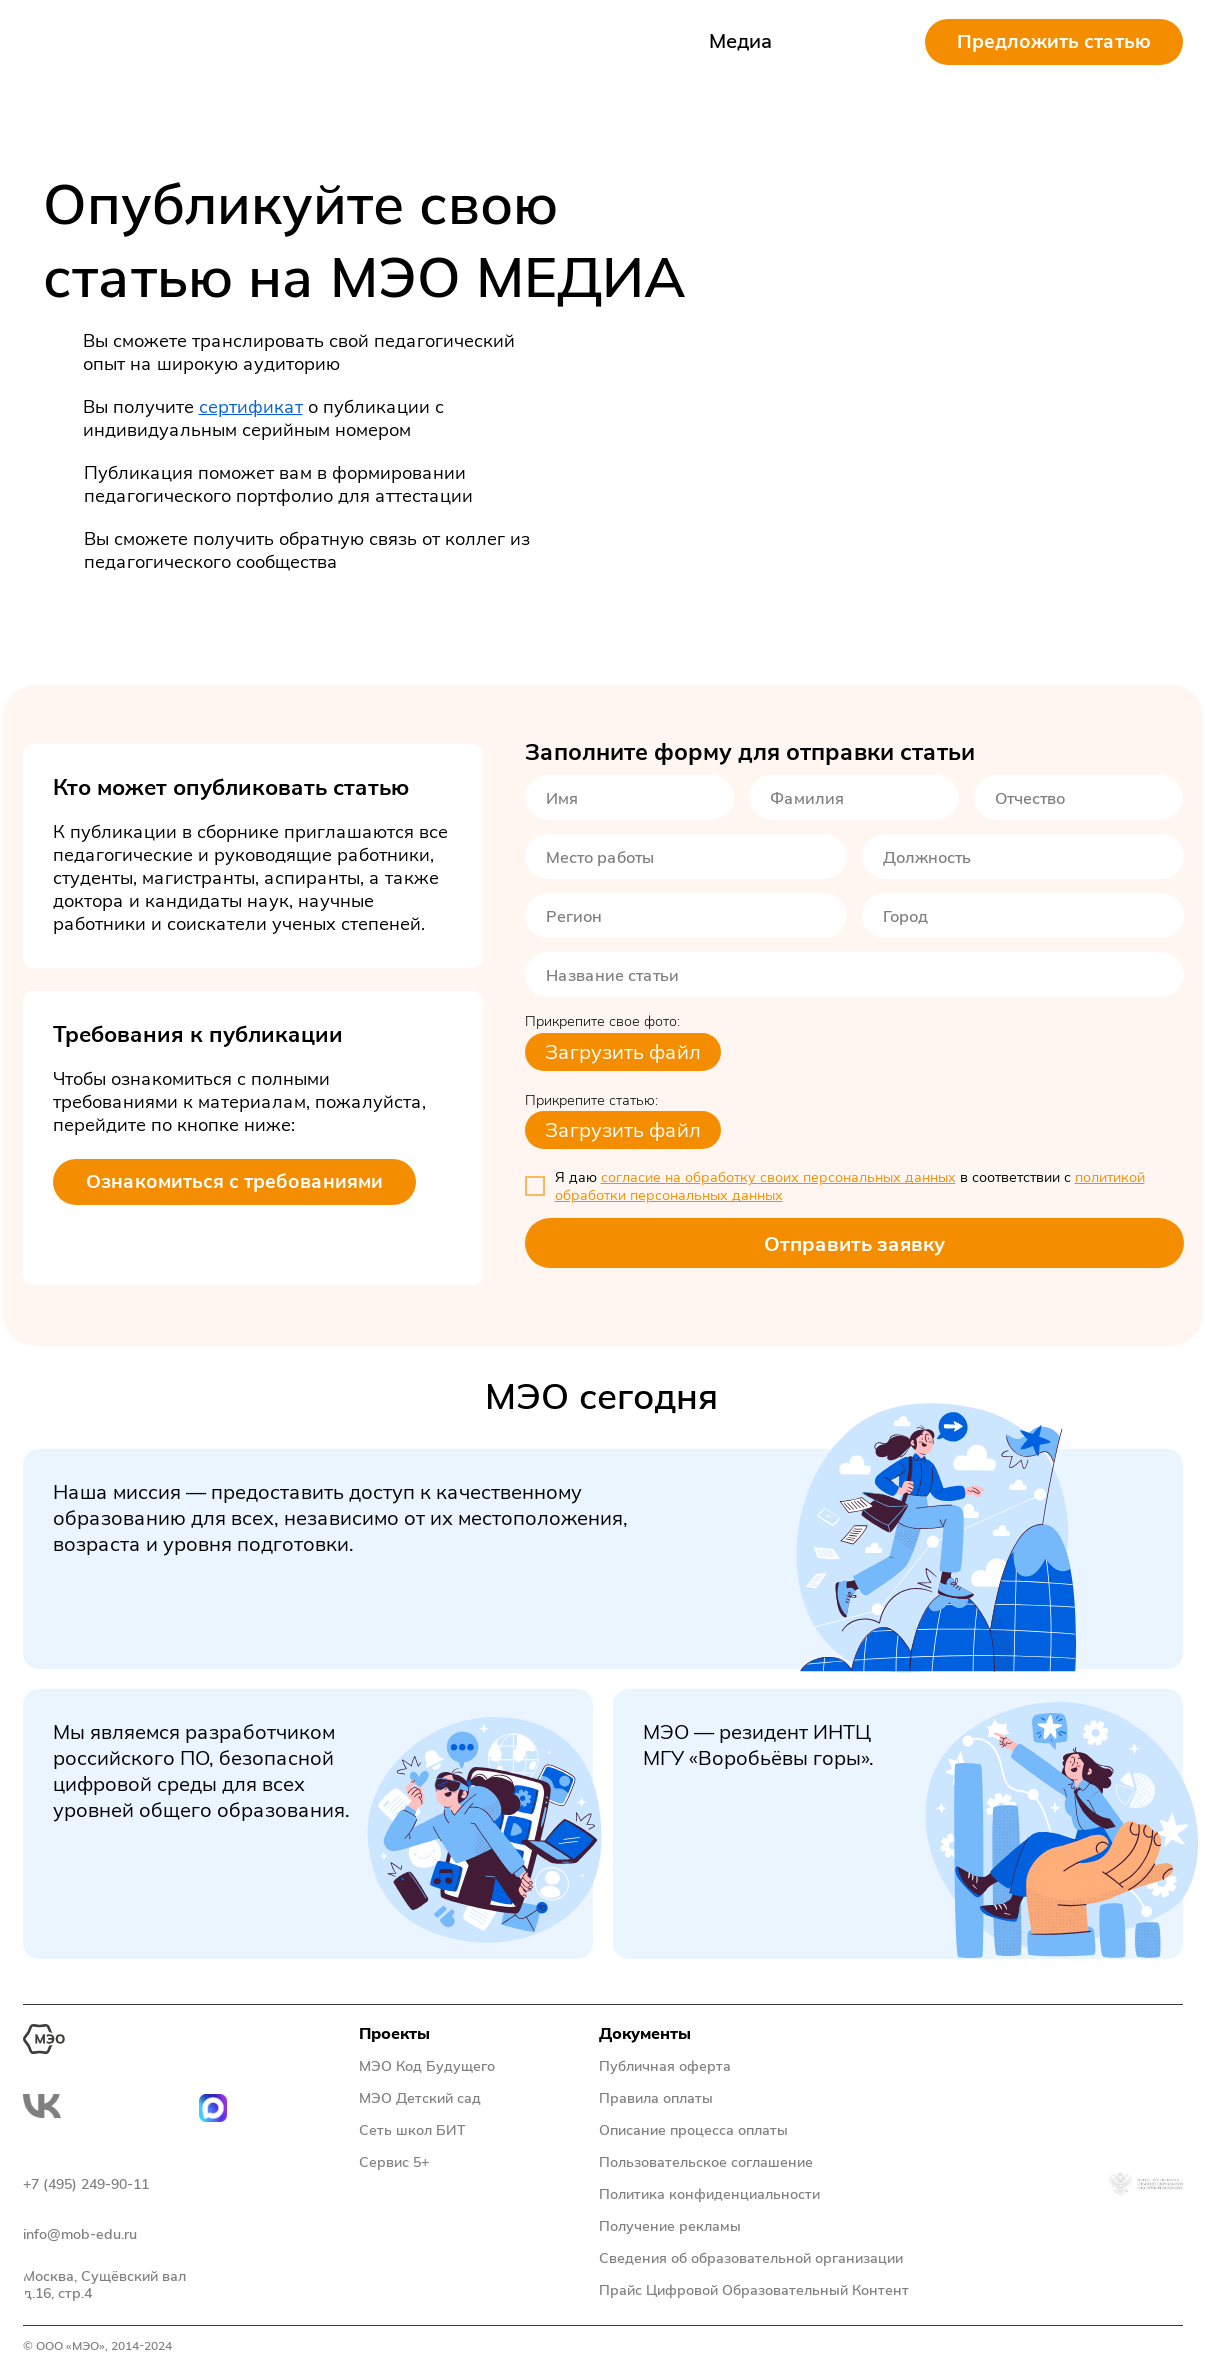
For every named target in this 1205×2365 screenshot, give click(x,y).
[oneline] (686, 856)
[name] (630, 797)
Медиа (741, 40)
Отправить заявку (854, 1243)
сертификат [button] (251, 406)
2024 (158, 2345)
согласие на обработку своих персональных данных (778, 1177)
